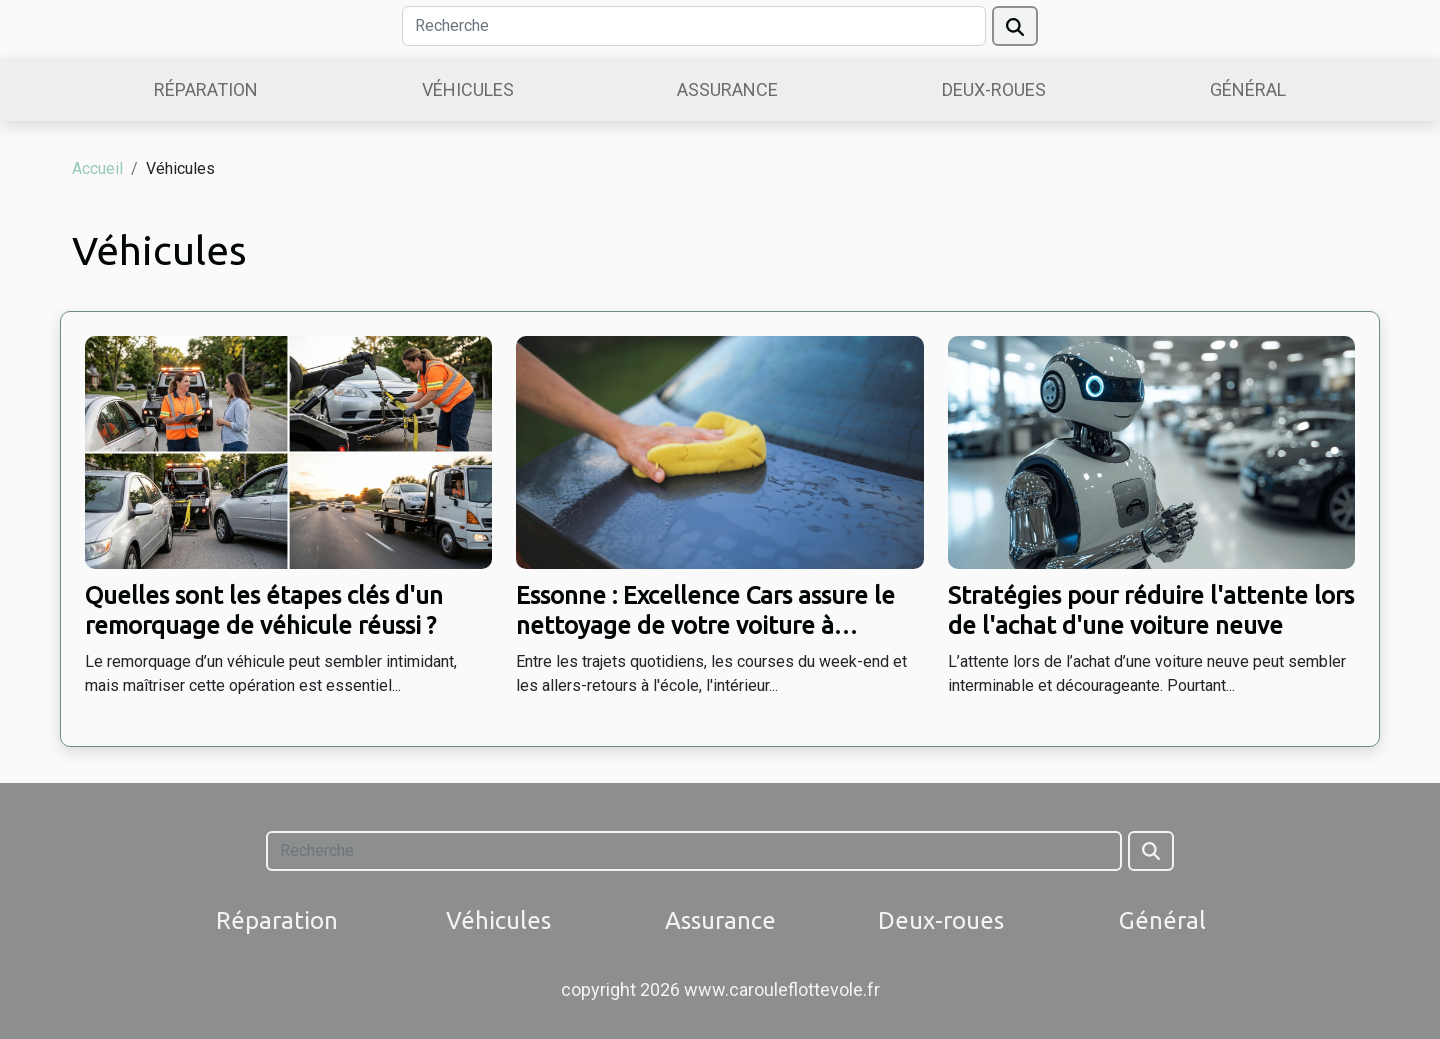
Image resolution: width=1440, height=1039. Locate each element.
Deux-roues (994, 89)
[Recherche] (694, 26)
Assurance (727, 89)
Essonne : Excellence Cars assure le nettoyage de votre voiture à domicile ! (705, 626)
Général (1248, 89)
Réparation (206, 89)
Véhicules (468, 89)
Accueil (97, 168)
